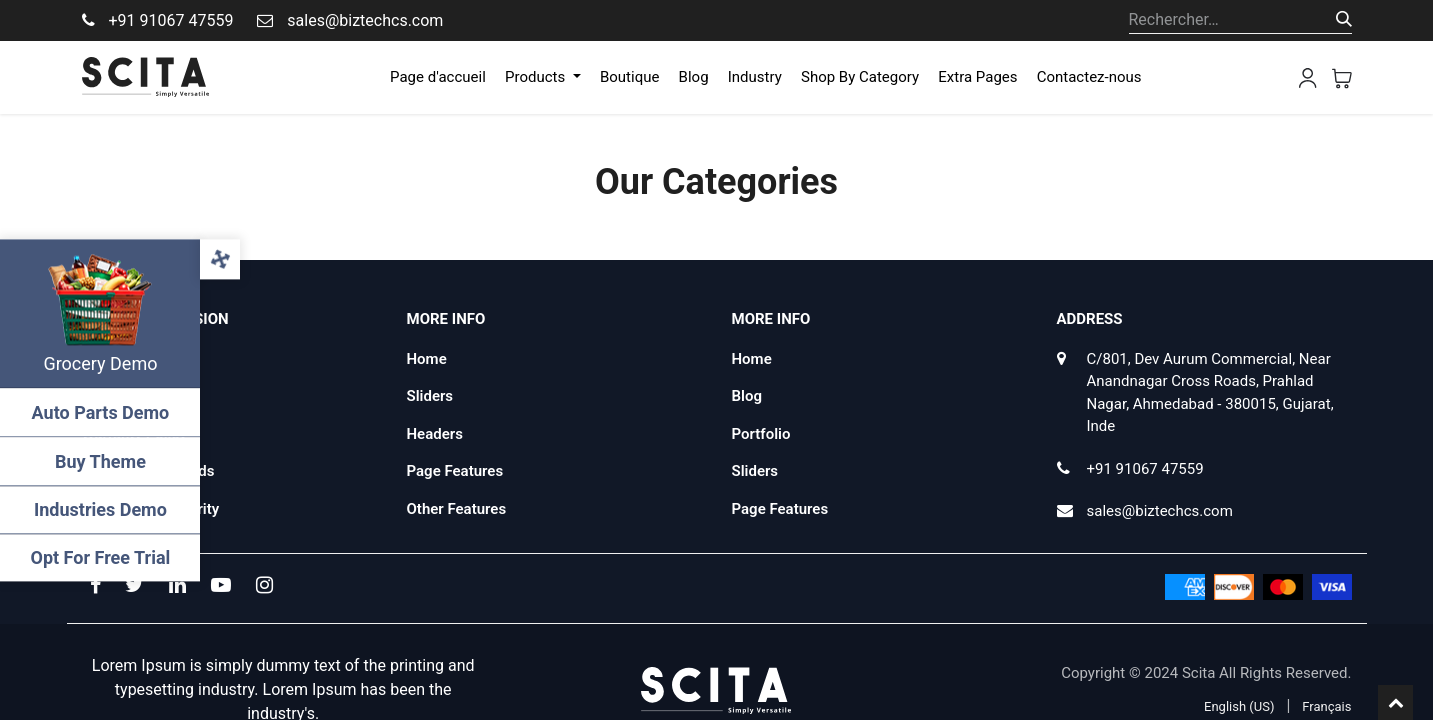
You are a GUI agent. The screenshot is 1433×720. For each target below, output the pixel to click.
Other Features (457, 509)
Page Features (455, 471)
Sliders (430, 396)
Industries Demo (100, 509)
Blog (747, 396)
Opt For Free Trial (100, 557)
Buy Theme (100, 461)
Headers (435, 434)
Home (427, 359)
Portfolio (761, 434)
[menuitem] (438, 77)
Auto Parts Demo (100, 412)
